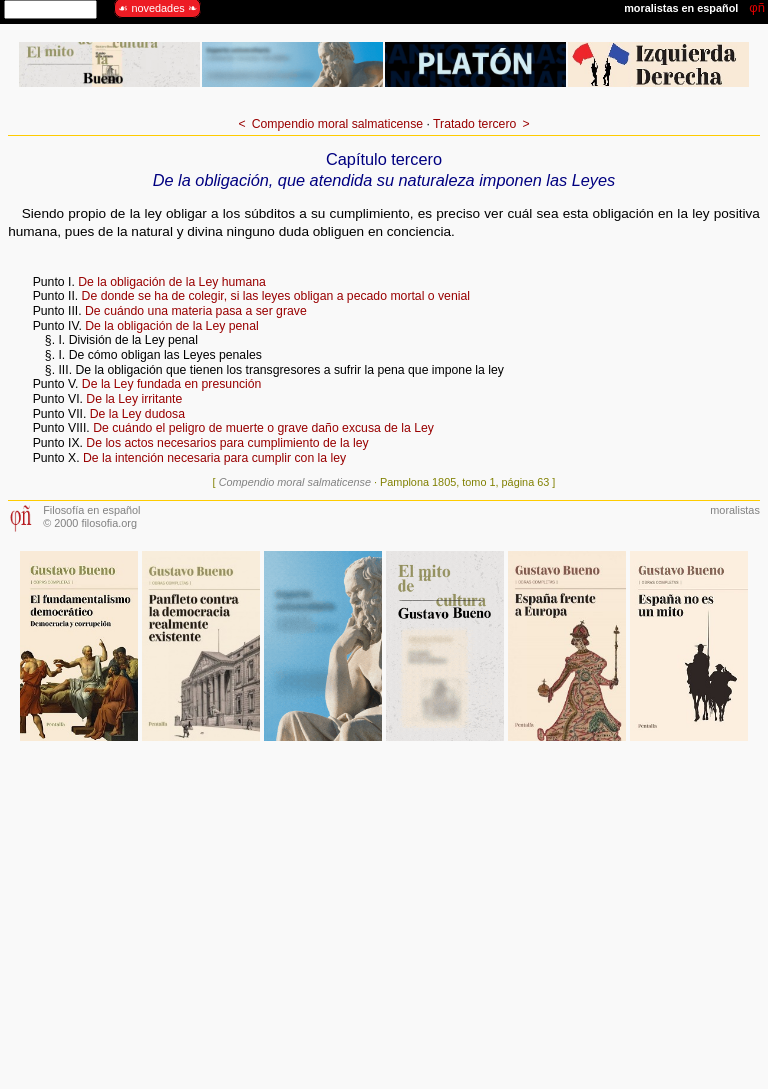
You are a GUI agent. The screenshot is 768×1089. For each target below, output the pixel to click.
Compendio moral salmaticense (337, 124)
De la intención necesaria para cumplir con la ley (214, 458)
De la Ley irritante (134, 399)
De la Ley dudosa (137, 414)
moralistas (735, 510)
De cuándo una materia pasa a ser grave (196, 311)
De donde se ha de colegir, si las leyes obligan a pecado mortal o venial (276, 296)
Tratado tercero (474, 124)
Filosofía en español (91, 510)
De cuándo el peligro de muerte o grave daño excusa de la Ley (263, 428)
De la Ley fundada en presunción (172, 384)
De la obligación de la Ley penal (171, 326)
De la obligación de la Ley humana (172, 282)
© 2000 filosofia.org (90, 523)
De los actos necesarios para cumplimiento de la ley (227, 443)
